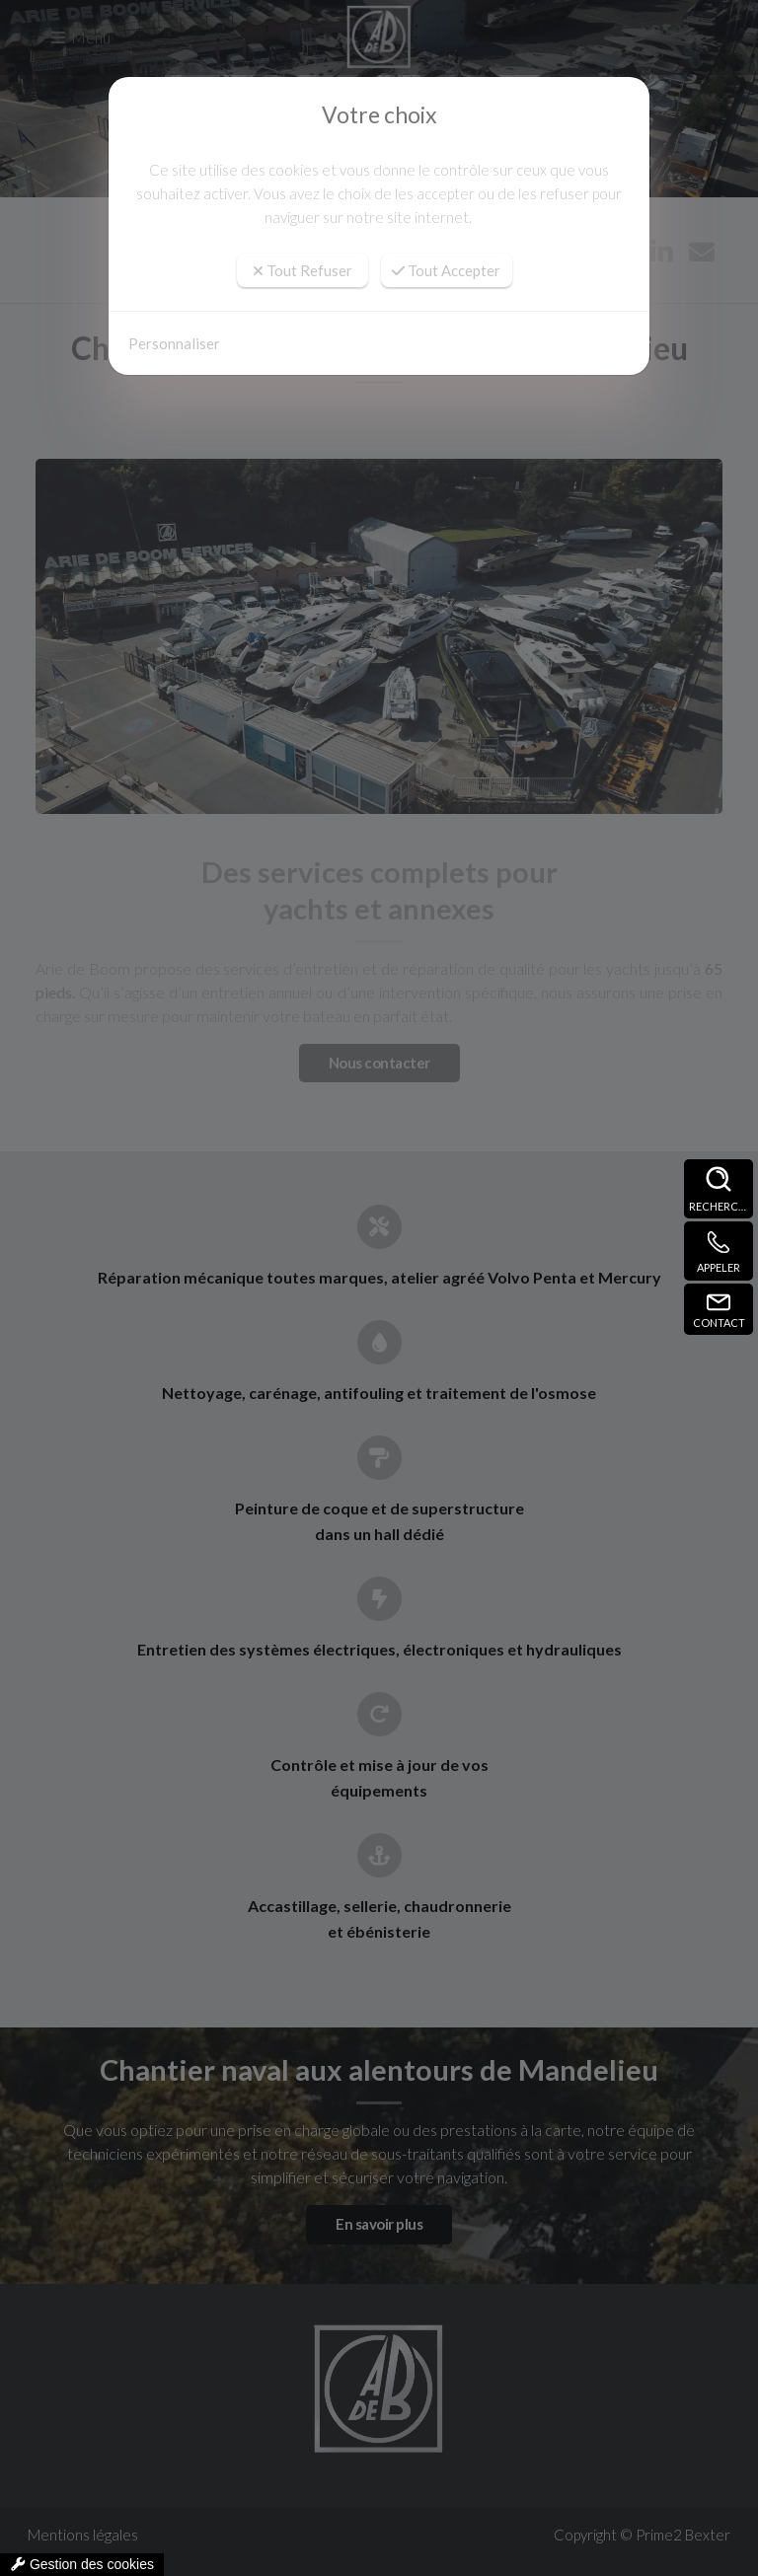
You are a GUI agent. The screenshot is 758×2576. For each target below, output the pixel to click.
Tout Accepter (446, 270)
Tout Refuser (302, 270)
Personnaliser (174, 343)
